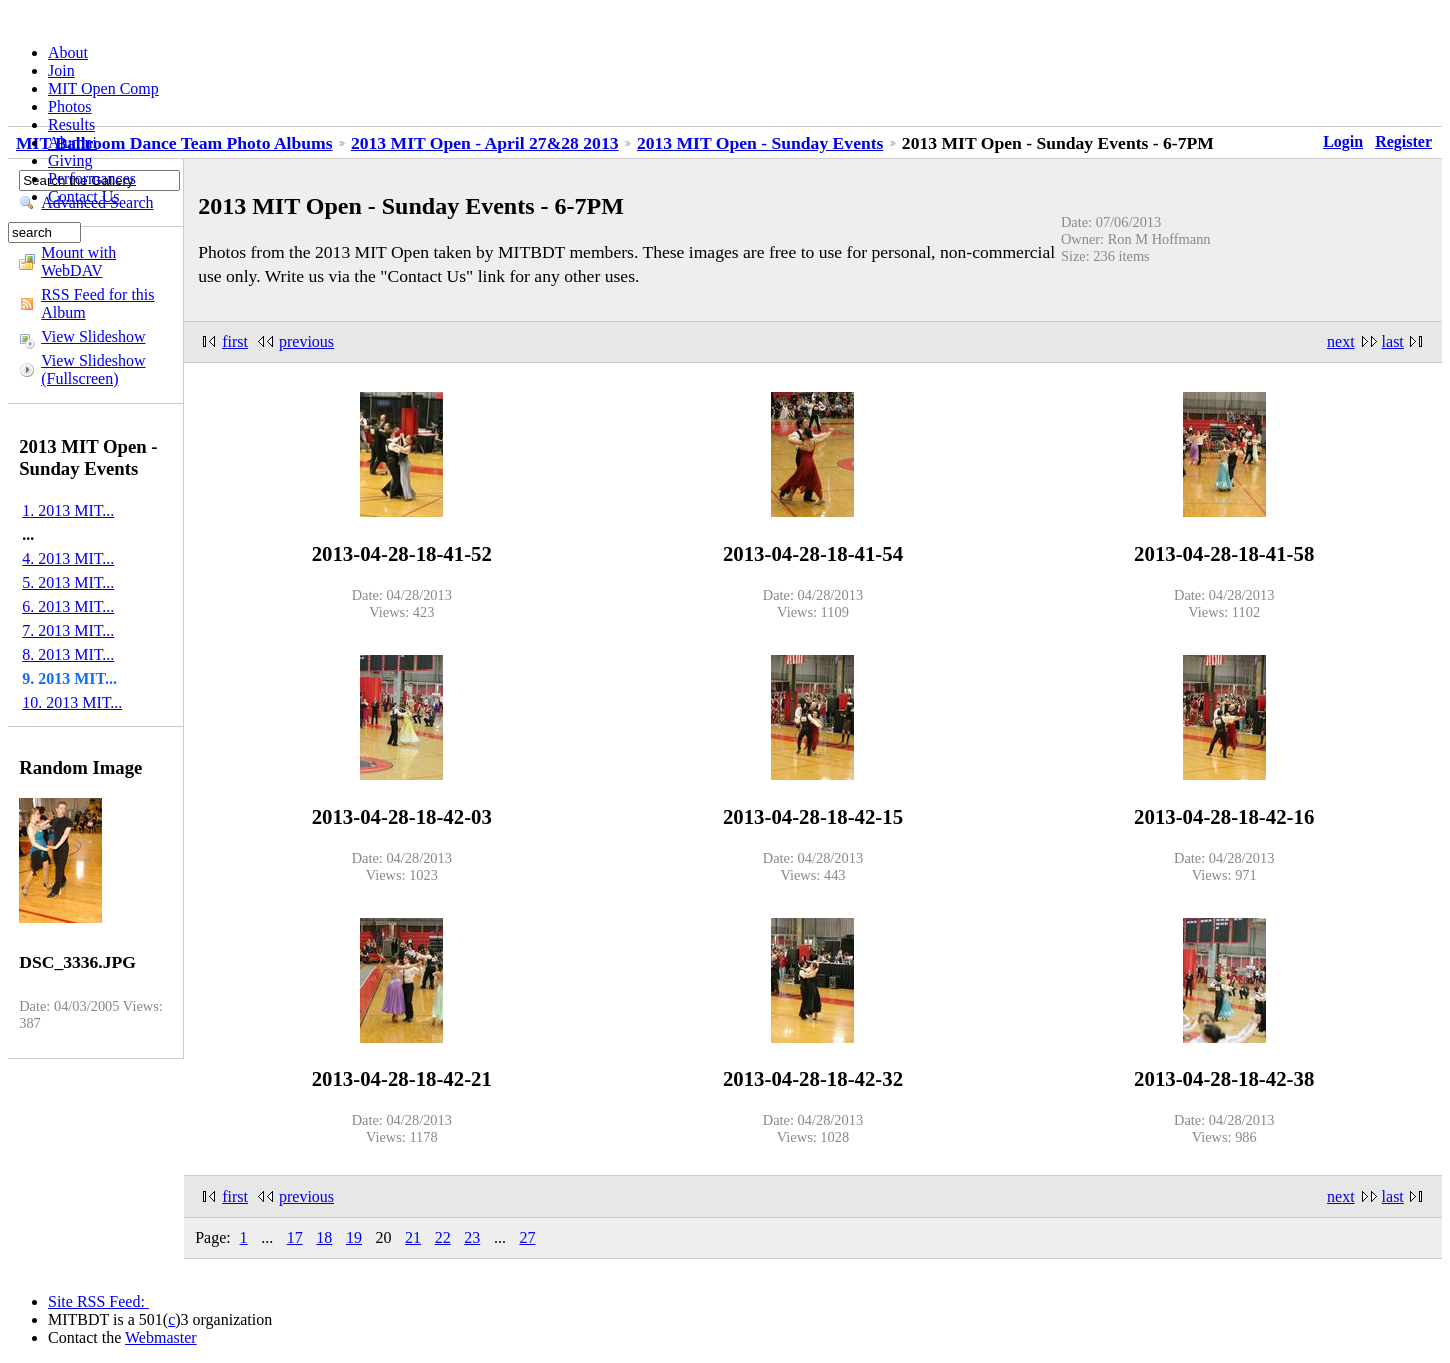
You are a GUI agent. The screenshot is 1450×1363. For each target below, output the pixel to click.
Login (1343, 141)
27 (527, 1237)
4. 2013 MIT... (68, 558)
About (68, 52)
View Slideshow (93, 336)
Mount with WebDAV (78, 261)
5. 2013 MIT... (68, 582)
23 (472, 1237)
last (1393, 341)
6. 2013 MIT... (68, 606)
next (1341, 341)
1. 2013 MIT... (68, 510)
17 (295, 1237)
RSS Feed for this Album (97, 303)
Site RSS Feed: (98, 1301)
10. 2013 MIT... (72, 702)
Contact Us (84, 196)
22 (443, 1237)
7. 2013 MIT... (68, 630)
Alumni (72, 142)
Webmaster (161, 1337)
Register (1403, 141)
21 (413, 1237)
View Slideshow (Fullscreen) (93, 369)
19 (354, 1237)
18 (324, 1237)
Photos (70, 106)
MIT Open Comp (103, 88)
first (235, 341)
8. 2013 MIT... (68, 654)
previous (306, 341)
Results (71, 124)
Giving (70, 160)
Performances (92, 178)
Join (61, 70)
